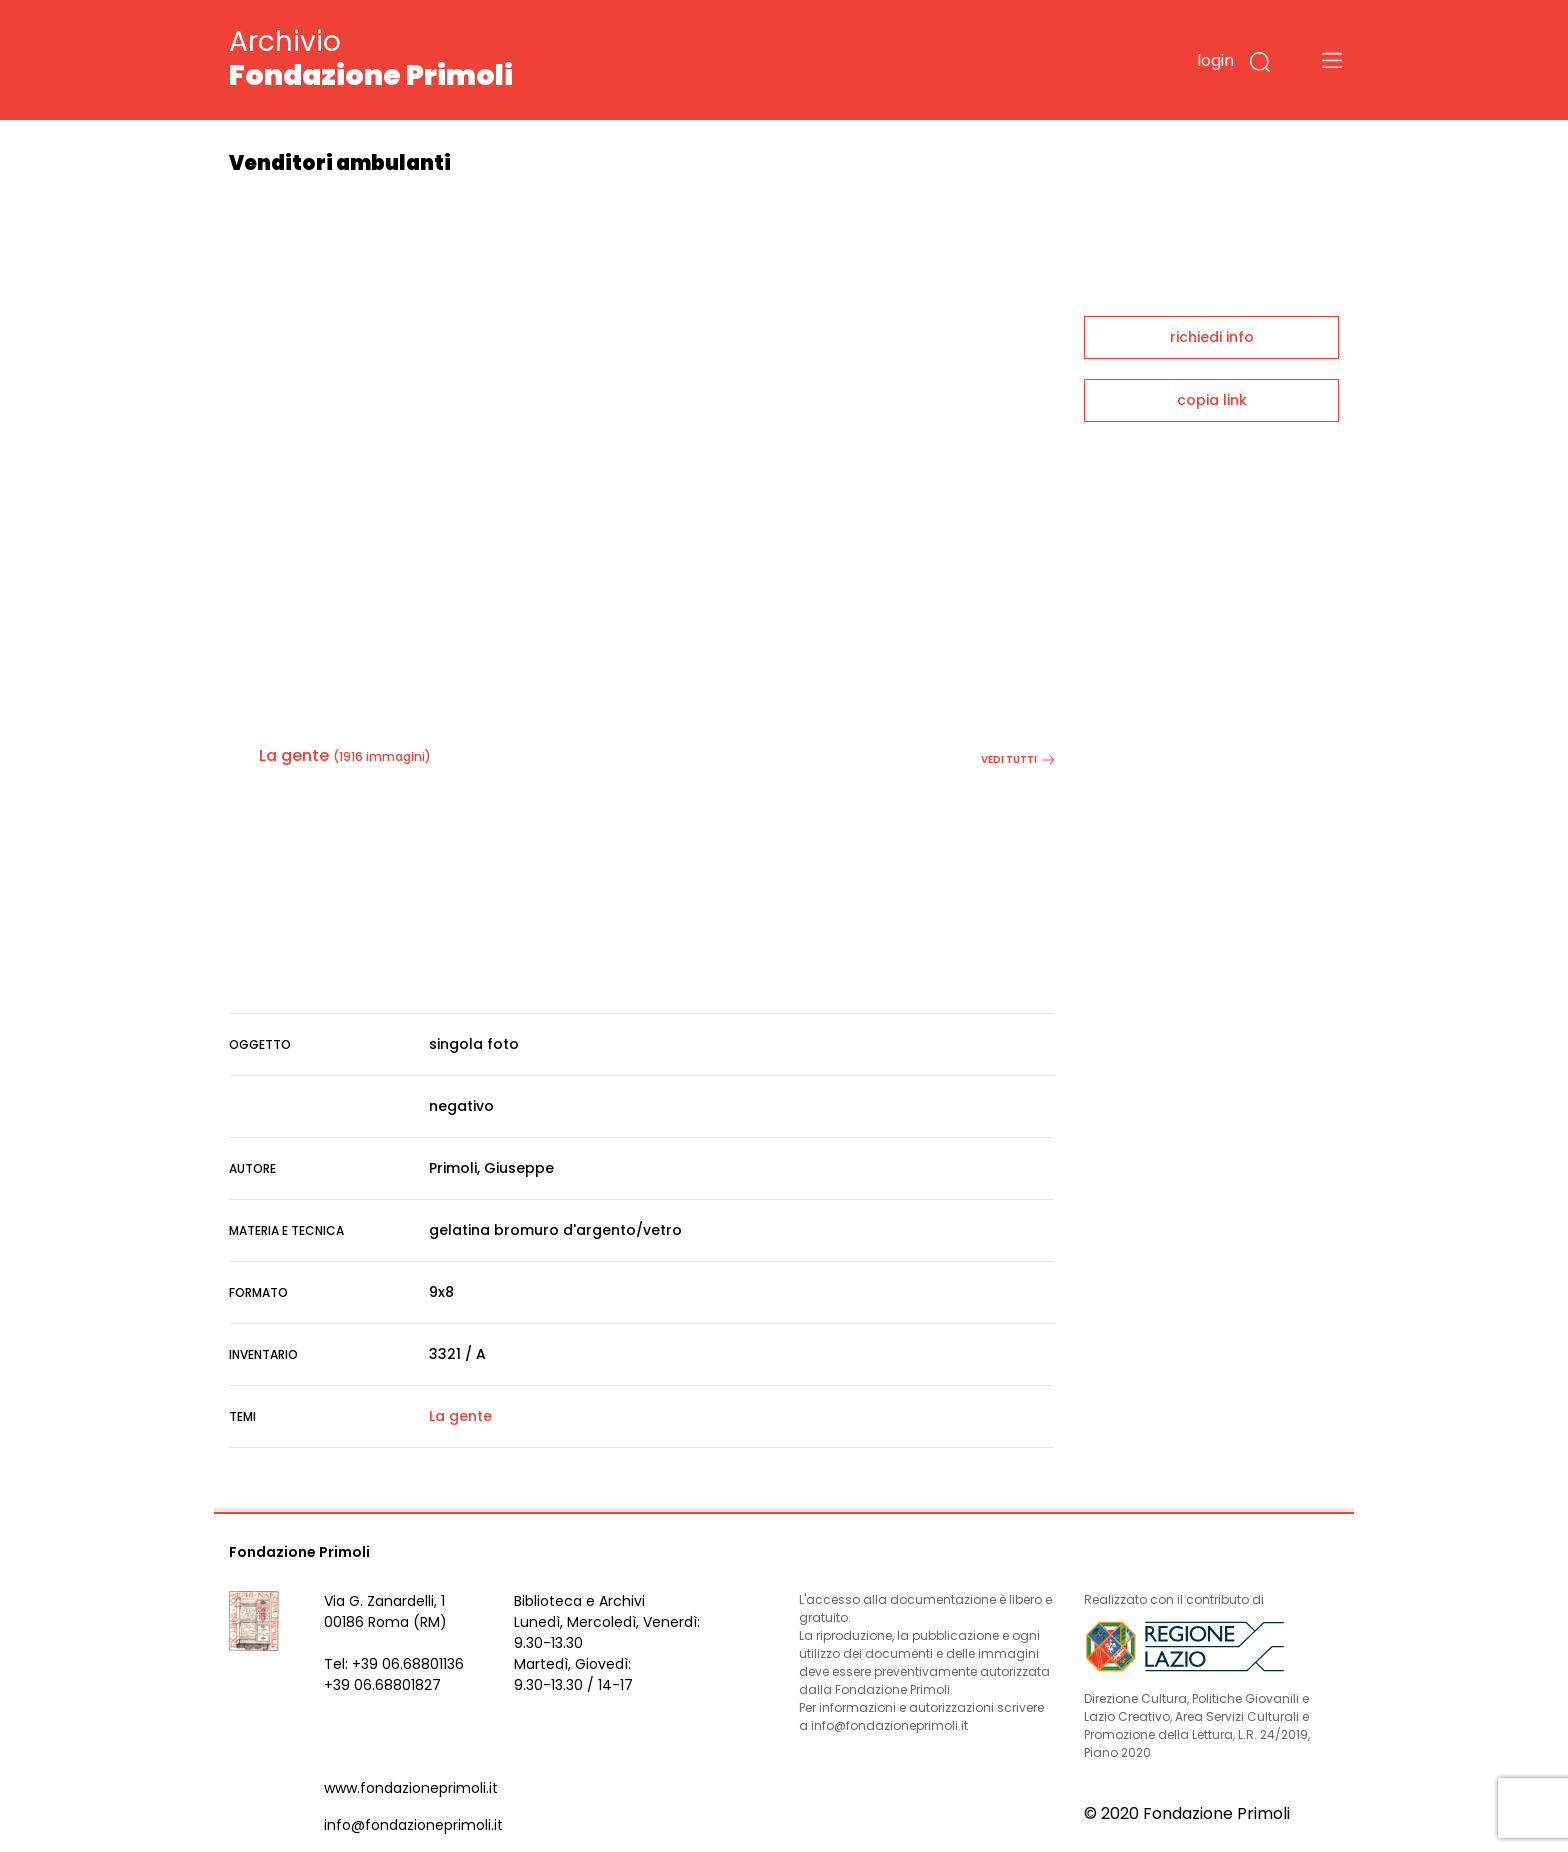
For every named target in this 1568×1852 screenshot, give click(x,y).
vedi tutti (1017, 759)
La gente (294, 755)
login (1215, 60)
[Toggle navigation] (1332, 60)
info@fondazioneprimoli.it (413, 1825)
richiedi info (1212, 337)
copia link (1212, 400)
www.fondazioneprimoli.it (411, 1788)
